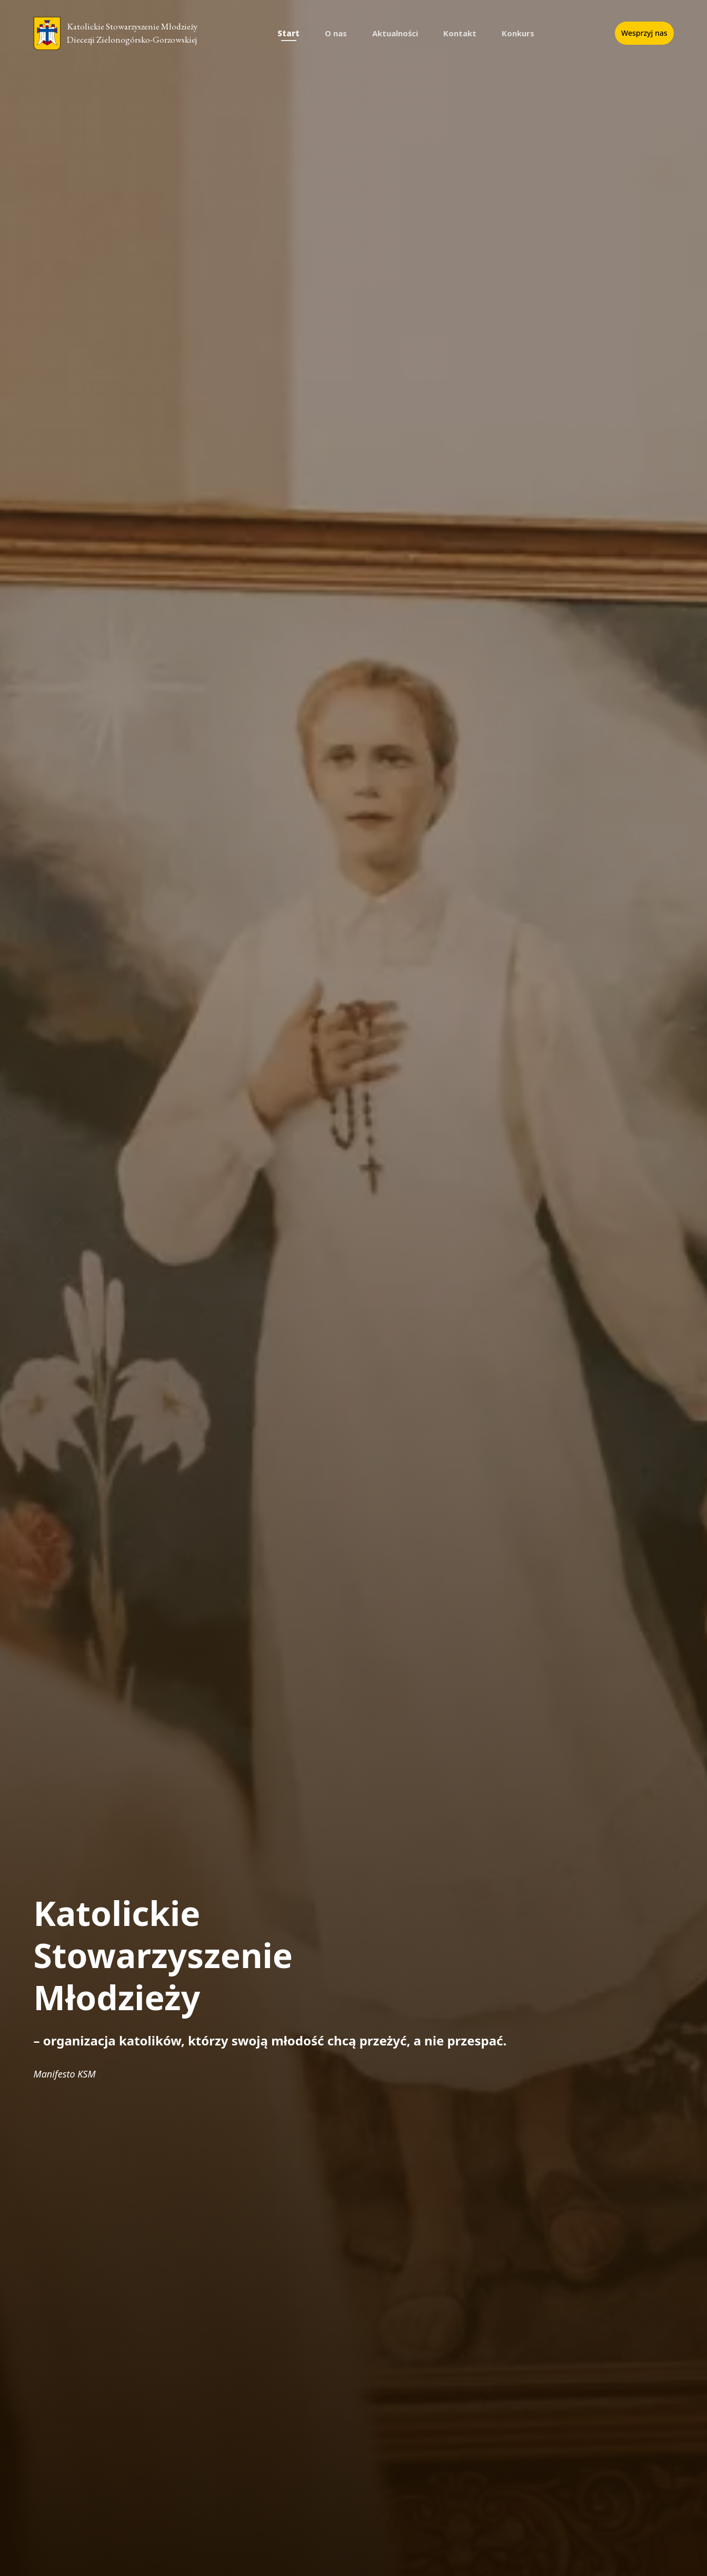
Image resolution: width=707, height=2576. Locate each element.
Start (288, 33)
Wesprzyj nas (644, 33)
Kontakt (459, 33)
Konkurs (518, 33)
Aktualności (395, 33)
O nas (336, 33)
